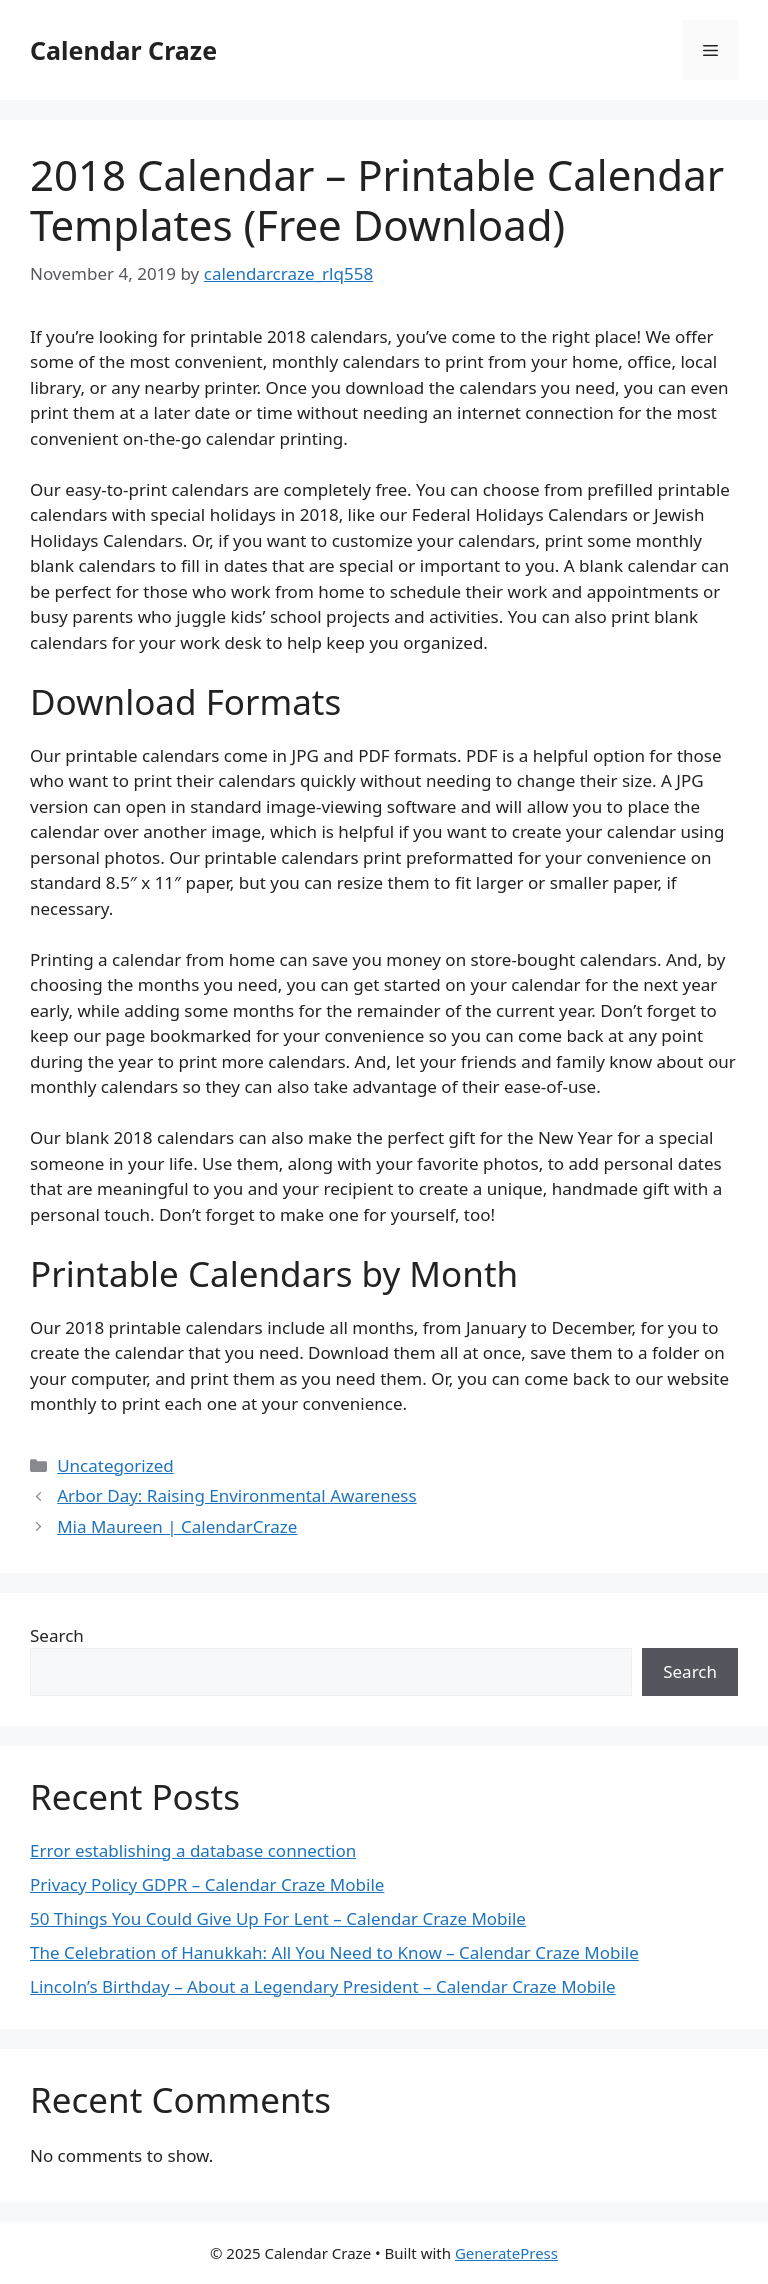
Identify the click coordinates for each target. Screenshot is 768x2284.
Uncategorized (115, 1465)
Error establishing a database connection (193, 1850)
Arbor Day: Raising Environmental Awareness (236, 1495)
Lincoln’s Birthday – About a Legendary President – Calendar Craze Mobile (323, 1986)
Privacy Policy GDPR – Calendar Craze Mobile (207, 1884)
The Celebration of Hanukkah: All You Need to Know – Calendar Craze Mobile (334, 1952)
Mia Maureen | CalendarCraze (177, 1526)
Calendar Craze (123, 50)
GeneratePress (506, 2253)
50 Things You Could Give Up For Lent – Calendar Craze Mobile (278, 1918)
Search (57, 1635)
